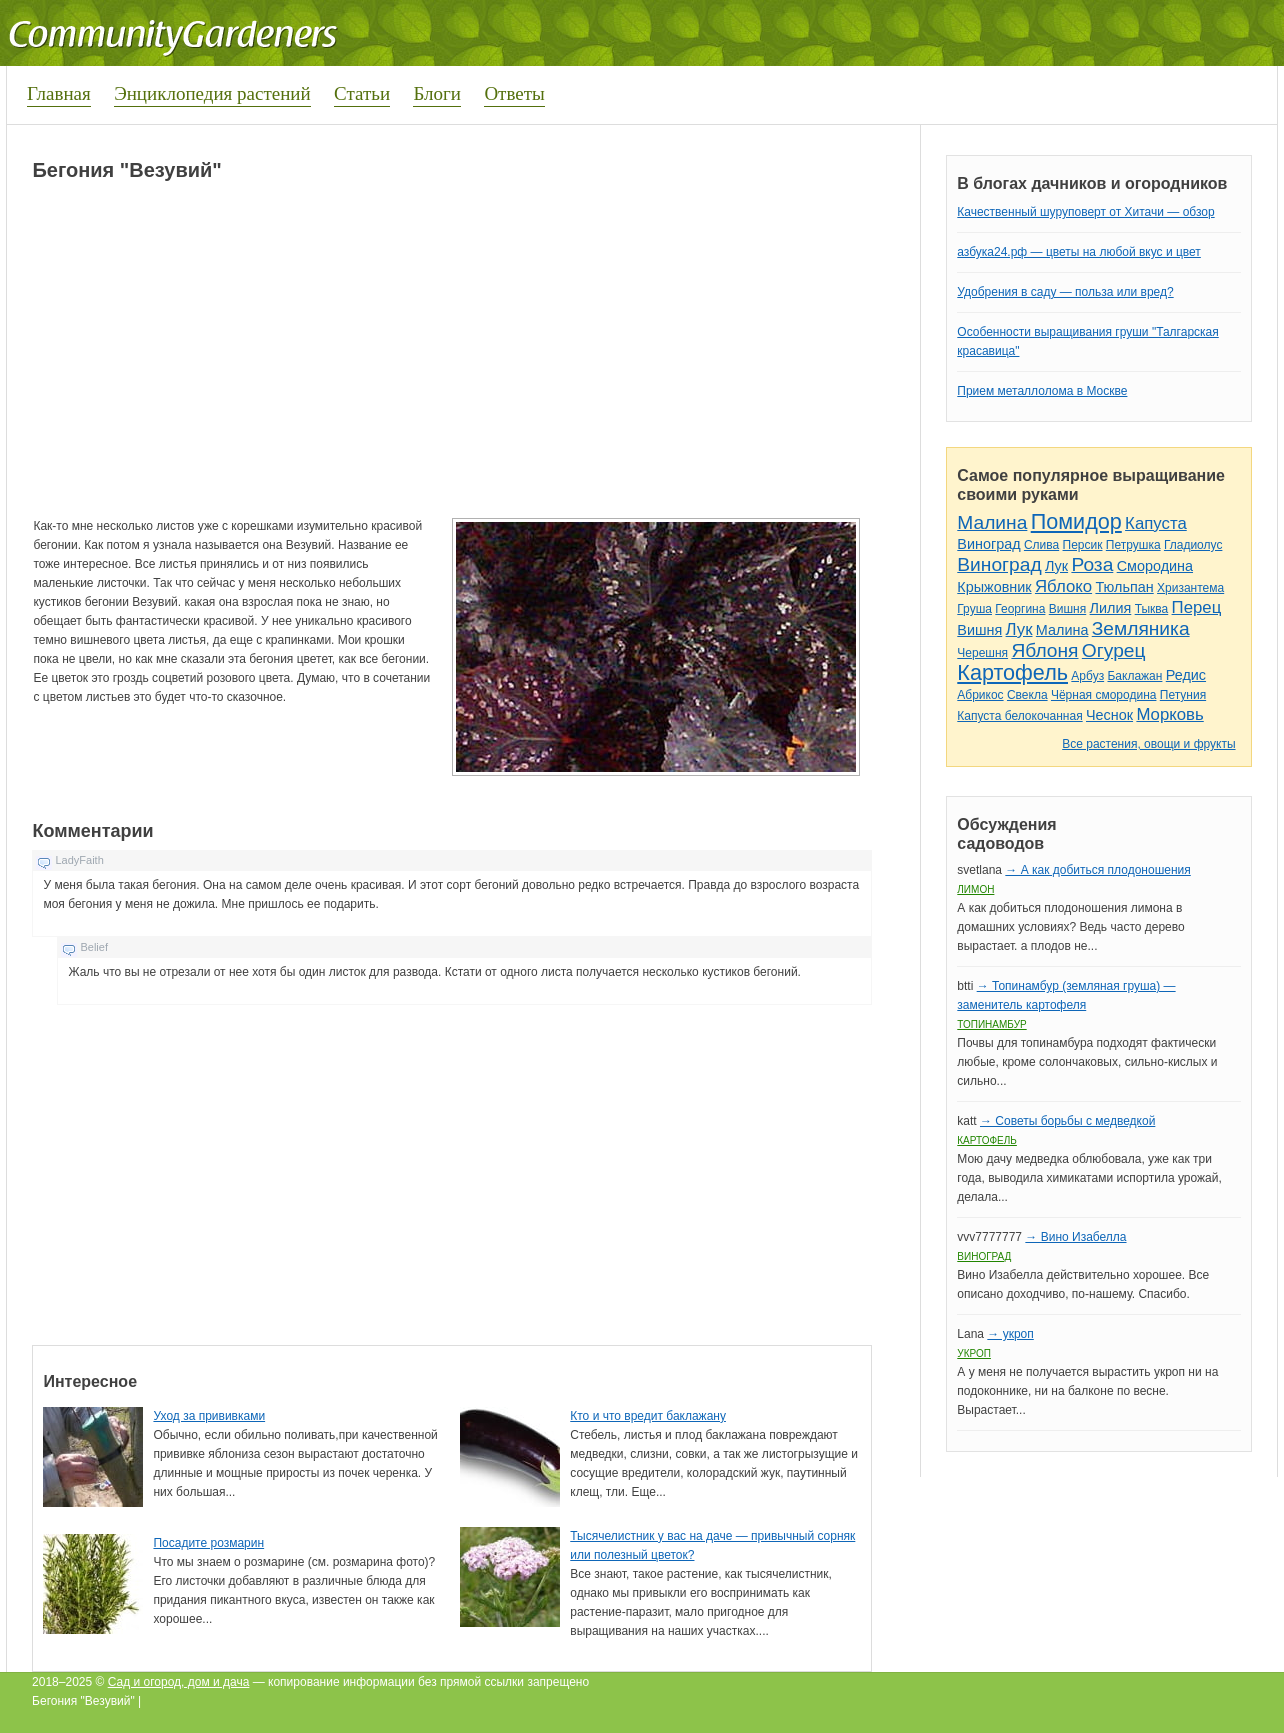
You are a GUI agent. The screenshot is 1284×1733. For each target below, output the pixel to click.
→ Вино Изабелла (1075, 1237)
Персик (1083, 545)
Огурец (1114, 650)
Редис (1186, 675)
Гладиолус (1193, 545)
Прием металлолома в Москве (1042, 391)
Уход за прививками (209, 1416)
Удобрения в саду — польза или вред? (1065, 292)
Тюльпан (1124, 587)
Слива (1041, 545)
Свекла (1027, 695)
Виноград (988, 544)
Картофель (1012, 672)
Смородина (1155, 566)
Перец (1197, 607)
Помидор (1076, 521)
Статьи (362, 93)
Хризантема (1190, 588)
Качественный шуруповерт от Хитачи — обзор (1085, 212)
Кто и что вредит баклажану (648, 1416)
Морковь (1169, 714)
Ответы (514, 93)
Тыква (1152, 609)
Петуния (1183, 695)
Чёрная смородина (1104, 695)
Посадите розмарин (208, 1543)
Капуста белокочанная (1019, 716)
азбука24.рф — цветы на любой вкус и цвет (1079, 252)
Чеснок (1109, 715)
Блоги (437, 93)
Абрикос (980, 695)
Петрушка (1133, 545)
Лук (1056, 566)
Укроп (974, 1353)
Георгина (1020, 609)
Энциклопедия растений (212, 93)
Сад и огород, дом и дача (179, 1682)
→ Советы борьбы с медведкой (1067, 1121)
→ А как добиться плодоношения (1097, 870)
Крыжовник (994, 587)
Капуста (1156, 523)
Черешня (982, 653)
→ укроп (1010, 1334)
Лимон (975, 889)
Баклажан (1134, 676)
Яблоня (1044, 650)
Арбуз (1087, 676)
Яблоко (1063, 586)
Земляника (1141, 628)
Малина (992, 522)
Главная (59, 93)
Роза (1092, 564)
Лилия (1111, 608)
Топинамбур (991, 1024)
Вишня (1067, 609)
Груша (974, 609)
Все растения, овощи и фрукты (1148, 744)
